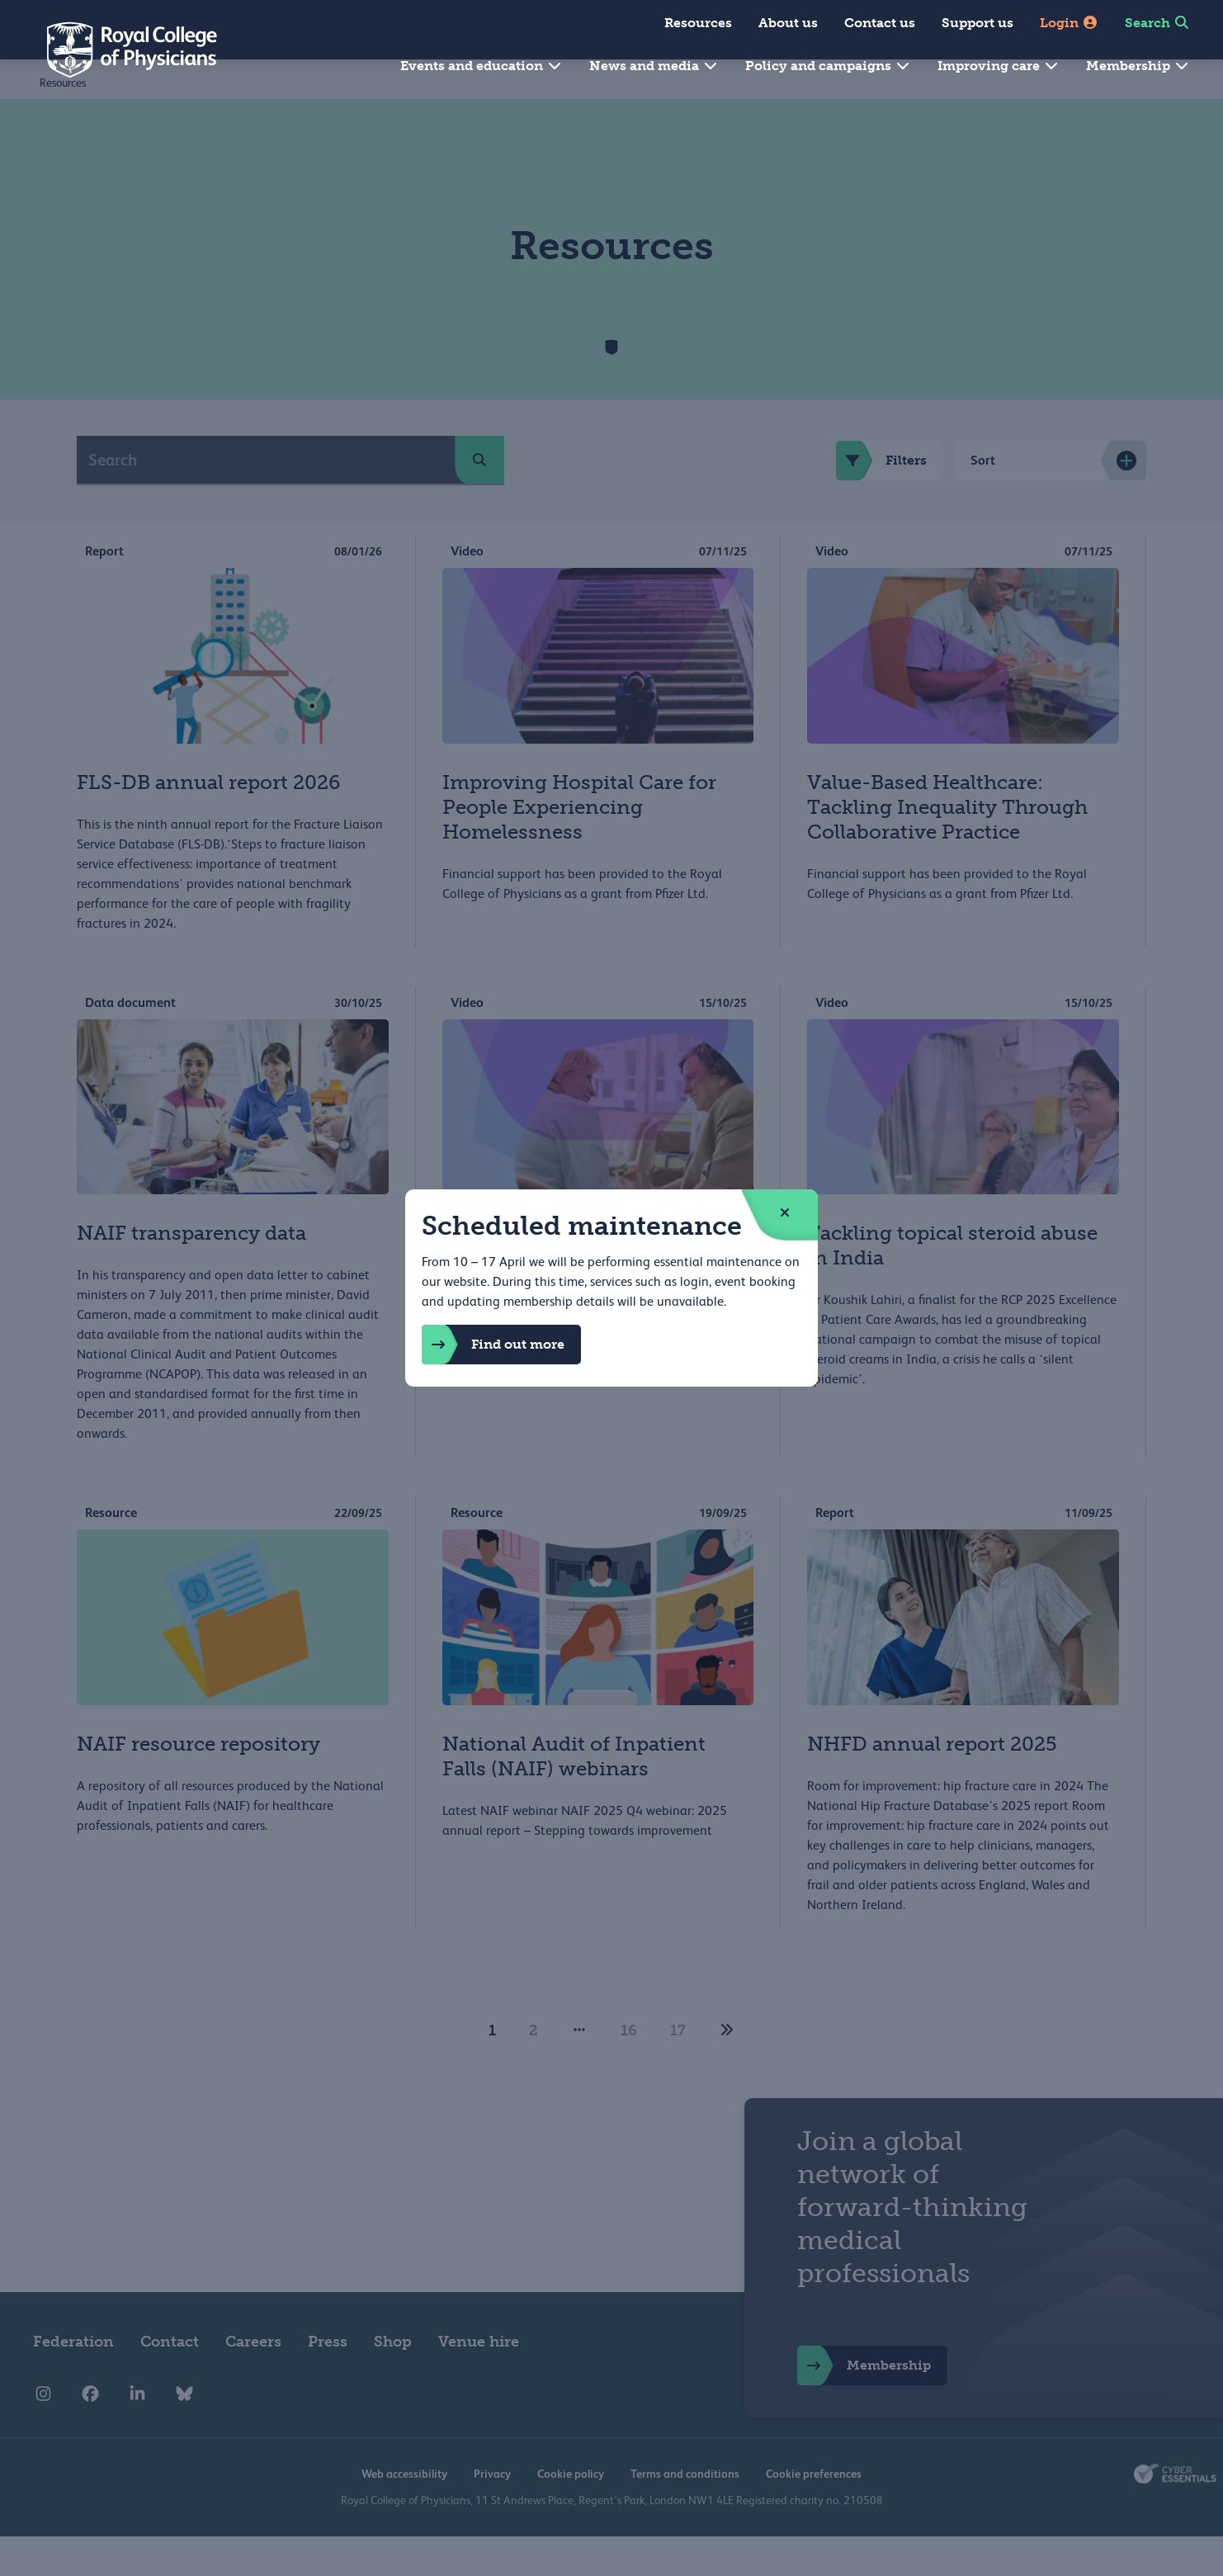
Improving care (998, 65)
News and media (654, 65)
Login (1069, 23)
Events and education (481, 65)
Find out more (493, 1344)
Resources (698, 23)
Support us (977, 23)
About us (788, 23)
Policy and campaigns (828, 65)
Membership (1138, 65)
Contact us (879, 23)
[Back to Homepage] (120, 49)
